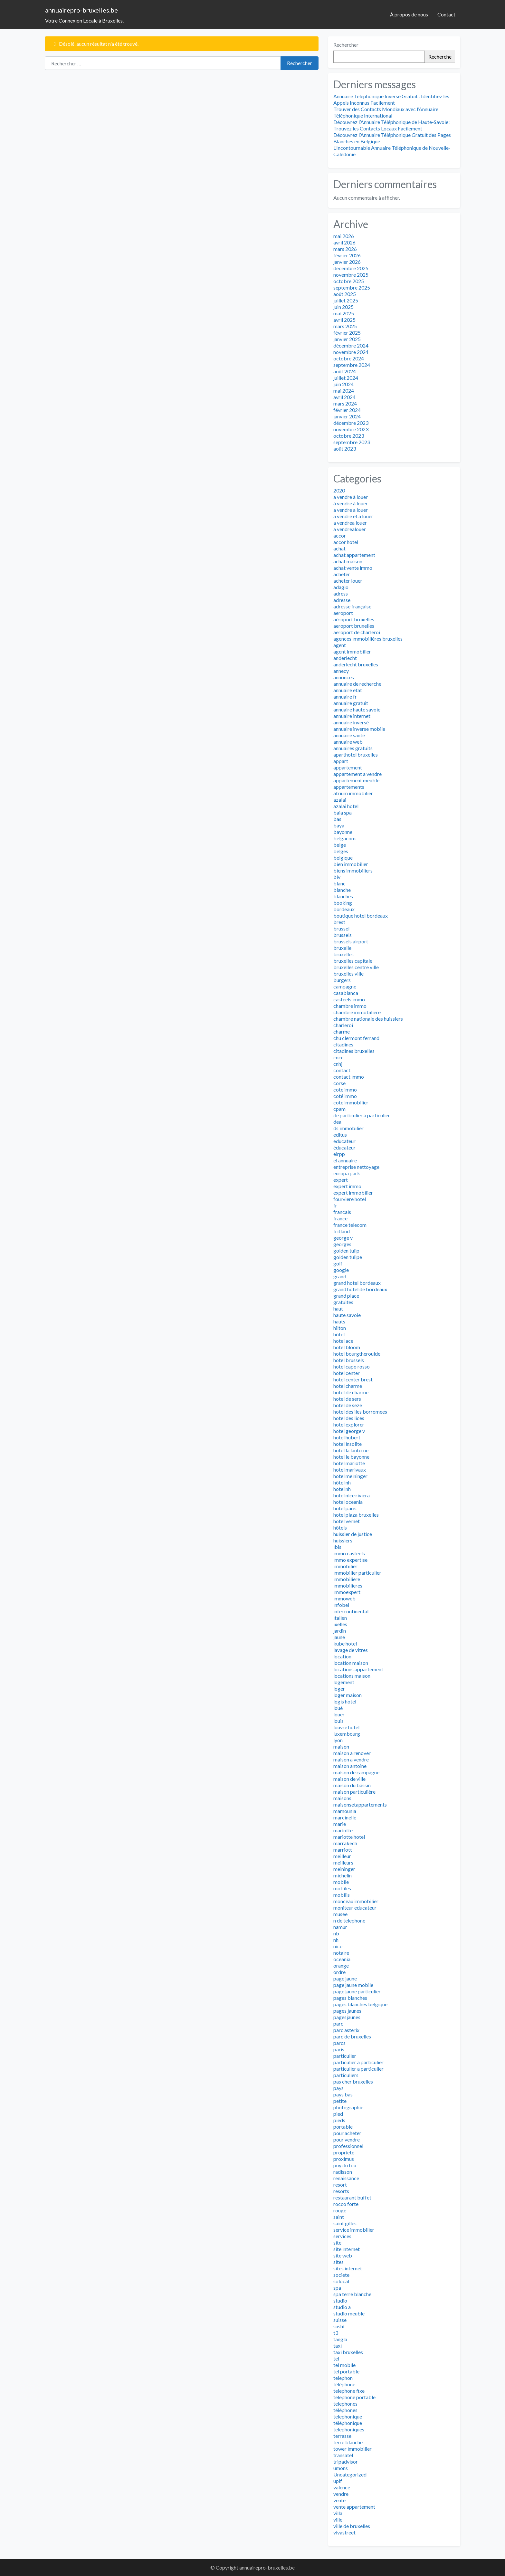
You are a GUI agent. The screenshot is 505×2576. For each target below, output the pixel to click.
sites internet (347, 2268)
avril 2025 (344, 320)
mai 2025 (343, 313)
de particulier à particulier (361, 1115)
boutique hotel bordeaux (360, 915)
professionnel (348, 2146)
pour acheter (347, 2133)
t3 (335, 2333)
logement (343, 1682)
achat (339, 548)
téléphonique (347, 2423)
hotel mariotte (349, 1463)
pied (338, 2114)
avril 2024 (344, 397)
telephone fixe (349, 2391)
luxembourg (346, 1734)
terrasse (342, 2436)
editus (340, 1134)
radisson (342, 2172)
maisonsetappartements (360, 1804)
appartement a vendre (357, 774)
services (342, 2236)
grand (339, 1276)
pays (338, 2088)
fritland (341, 1231)
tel (336, 2358)
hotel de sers (347, 1399)
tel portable (346, 2371)
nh (335, 1940)
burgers (342, 980)
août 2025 (344, 294)
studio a (342, 2307)
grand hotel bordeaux (357, 1283)
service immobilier (353, 2230)
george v (343, 1238)
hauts (339, 1321)
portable (343, 2126)
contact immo (348, 1076)
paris (338, 2049)
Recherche (440, 56)
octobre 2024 (348, 358)
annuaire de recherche (357, 684)
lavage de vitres (350, 1650)
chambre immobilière (357, 1012)
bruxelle (342, 948)
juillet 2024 (345, 378)
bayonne (342, 832)
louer (339, 1714)
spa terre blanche (352, 2294)
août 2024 (344, 371)
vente (339, 2500)
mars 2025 (345, 326)
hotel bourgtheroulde (356, 1353)
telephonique (347, 2416)
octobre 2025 (348, 281)
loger (339, 1688)
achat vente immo (352, 568)
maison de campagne (356, 1772)
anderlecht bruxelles (355, 664)
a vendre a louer (350, 510)
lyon (338, 1740)
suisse (340, 2320)
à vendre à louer (350, 503)
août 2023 (344, 448)
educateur (344, 1141)
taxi (337, 2345)
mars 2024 (345, 403)
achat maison (347, 561)
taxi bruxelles (348, 2352)
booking (342, 903)
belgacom (344, 838)
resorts (341, 2191)
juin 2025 (343, 307)
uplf (337, 2481)
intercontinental (350, 1611)
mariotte (343, 1830)
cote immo (345, 1089)
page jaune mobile (353, 1985)
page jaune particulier (357, 1991)
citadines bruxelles (354, 1051)
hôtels (340, 1527)
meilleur (342, 1856)
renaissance (346, 2178)
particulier (344, 2056)
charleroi (343, 1025)
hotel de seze (347, 1405)
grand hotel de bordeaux (360, 1289)
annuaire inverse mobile (359, 729)
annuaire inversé (351, 722)
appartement (347, 767)
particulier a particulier (358, 2069)
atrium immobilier (353, 793)
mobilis (341, 1895)
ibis (337, 1547)
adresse (341, 600)
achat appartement (354, 555)
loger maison (347, 1695)
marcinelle (344, 1817)
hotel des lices (348, 1418)
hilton (339, 1328)
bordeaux (344, 909)
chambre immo (350, 1006)
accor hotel (345, 542)
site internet (346, 2249)
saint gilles (345, 2223)
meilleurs (343, 1862)
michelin (342, 1875)
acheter (341, 574)
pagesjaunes (346, 2017)
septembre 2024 (351, 365)
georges (342, 1244)
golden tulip (346, 1250)
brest (339, 922)
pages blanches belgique (360, 2004)
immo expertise (350, 1560)
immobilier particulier (357, 1572)
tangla (340, 2339)
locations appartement (358, 1669)
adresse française (352, 606)
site (337, 2242)
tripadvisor (345, 2461)
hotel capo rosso (351, 1366)
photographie (348, 2107)
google (341, 1270)
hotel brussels (348, 1360)
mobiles (342, 1888)
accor (339, 535)
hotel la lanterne (350, 1450)
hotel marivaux (349, 1469)
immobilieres (347, 1585)
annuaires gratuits (353, 748)
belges (340, 851)
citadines (343, 1044)
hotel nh (342, 1489)
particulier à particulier (358, 2062)
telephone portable (354, 2397)
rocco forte (345, 2204)
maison (341, 1746)
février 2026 (347, 255)
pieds (339, 2120)
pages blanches (350, 1998)
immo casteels (349, 1553)
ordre (339, 1972)
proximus (343, 2159)
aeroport (343, 613)
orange (341, 1965)
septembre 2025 (351, 287)
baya (338, 825)
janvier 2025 (347, 339)
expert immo (347, 1186)
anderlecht (345, 658)
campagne (344, 986)
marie (339, 1824)
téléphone (344, 2384)
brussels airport (350, 941)
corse (339, 1083)
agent (339, 645)
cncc (338, 1057)
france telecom (350, 1225)
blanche (342, 890)
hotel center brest (353, 1379)
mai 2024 (343, 390)
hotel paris (345, 1508)
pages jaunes (347, 2011)
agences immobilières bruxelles (368, 638)
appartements (348, 787)
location (342, 1656)
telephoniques (348, 2429)
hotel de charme (350, 1392)
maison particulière (354, 1792)
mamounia (344, 1811)
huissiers (342, 1540)
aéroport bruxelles (353, 619)
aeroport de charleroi (356, 632)
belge (339, 845)
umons (340, 2468)
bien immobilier (350, 864)
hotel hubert (346, 1437)
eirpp (339, 1154)
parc (338, 2023)
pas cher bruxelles (353, 2081)
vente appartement (354, 2507)
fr (335, 1205)
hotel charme (347, 1386)
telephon (343, 2378)
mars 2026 (345, 249)
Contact (446, 14)
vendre (340, 2494)
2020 (339, 490)
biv (336, 877)
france (340, 1218)
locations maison (351, 1676)
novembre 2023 (350, 429)
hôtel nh (342, 1482)
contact (341, 1070)
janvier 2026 (347, 262)
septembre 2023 (351, 442)
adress (340, 593)
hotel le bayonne (351, 1457)
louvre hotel (346, 1727)
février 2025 (347, 332)
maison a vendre (351, 1759)
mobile (341, 1882)
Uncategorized (350, 2474)
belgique (343, 857)
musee (340, 1914)
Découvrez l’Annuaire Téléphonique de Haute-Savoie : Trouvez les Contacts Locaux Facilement (392, 125)
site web (342, 2255)
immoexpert (346, 1592)
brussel (341, 928)
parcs (339, 2043)
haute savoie (347, 1315)
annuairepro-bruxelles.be (81, 10)
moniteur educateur (354, 1907)
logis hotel (344, 1701)
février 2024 (347, 410)
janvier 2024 (347, 416)
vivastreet (344, 2532)
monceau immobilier (355, 1901)
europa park (346, 1173)
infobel (341, 1605)
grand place (346, 1296)
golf (337, 1263)
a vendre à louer (350, 497)
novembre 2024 (350, 352)
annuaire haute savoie (356, 709)
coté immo (345, 1096)
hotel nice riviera (351, 1495)
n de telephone (349, 1920)
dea (337, 1122)
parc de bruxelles (352, 2036)
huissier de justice (352, 1534)
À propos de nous (409, 14)
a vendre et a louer (353, 516)
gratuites (343, 1302)
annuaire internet (351, 716)
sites (338, 2262)
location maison (350, 1663)
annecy (341, 671)
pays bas (343, 2094)
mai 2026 (343, 236)
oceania (341, 1959)
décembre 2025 (350, 268)
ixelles (340, 1624)
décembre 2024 (350, 345)
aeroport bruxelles (353, 626)
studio (340, 2300)
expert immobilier (353, 1192)
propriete (343, 2152)
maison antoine (350, 1766)
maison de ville (349, 1779)
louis (338, 1721)
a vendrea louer (350, 523)
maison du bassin (352, 1785)
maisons (342, 1798)
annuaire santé (349, 735)
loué (338, 1708)
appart (340, 761)
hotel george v (349, 1431)
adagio (340, 587)
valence (341, 2487)
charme (341, 1031)
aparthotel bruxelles (355, 754)
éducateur (344, 1147)
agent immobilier (352, 651)
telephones (345, 2403)
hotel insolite (347, 1444)
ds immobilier (348, 1128)
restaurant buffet (352, 2197)
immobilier (345, 1566)
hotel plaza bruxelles (356, 1515)
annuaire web (348, 742)
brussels (342, 935)
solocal (341, 2281)
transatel (343, 2455)
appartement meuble (356, 780)
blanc (339, 883)
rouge (339, 2210)
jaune (339, 1637)
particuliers (345, 2075)
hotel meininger (350, 1476)
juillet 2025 (345, 300)
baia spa (342, 812)
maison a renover (352, 1753)
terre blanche (348, 2442)
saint (338, 2217)
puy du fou (344, 2165)
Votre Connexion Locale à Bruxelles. (84, 20)
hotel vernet (346, 1521)
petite (340, 2101)
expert (340, 1180)
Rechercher (299, 63)
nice (337, 1946)
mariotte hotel (349, 1837)
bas (337, 819)
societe (341, 2275)
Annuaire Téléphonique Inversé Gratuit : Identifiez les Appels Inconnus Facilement (391, 99)
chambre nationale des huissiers (368, 1019)
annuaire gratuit (350, 703)
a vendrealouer (349, 529)
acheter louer (347, 580)
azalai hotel (345, 806)
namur (340, 1927)
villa (337, 2513)
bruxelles (343, 954)
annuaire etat (347, 690)
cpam (339, 1109)
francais (342, 1212)
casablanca (345, 993)
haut (338, 1308)
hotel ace (343, 1341)
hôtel (339, 1334)
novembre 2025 (350, 275)
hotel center (346, 1373)
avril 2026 (344, 242)
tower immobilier (352, 2449)
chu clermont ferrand (356, 1038)
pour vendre (346, 2139)
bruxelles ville (348, 973)
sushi (338, 2326)
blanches (343, 896)
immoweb (344, 1598)
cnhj (337, 1064)
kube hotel (345, 1643)
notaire (341, 1953)
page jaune (345, 1978)
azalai (339, 800)
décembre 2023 (350, 423)
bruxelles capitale (352, 961)
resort (340, 2184)
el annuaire (345, 1160)
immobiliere (346, 1579)
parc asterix (346, 2030)
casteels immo (349, 999)
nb (336, 1933)
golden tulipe (347, 1257)
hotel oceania (348, 1502)
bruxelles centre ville (356, 967)
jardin (339, 1630)
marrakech (345, 1843)
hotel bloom (346, 1347)
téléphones (345, 2410)
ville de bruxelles (351, 2526)
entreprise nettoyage (356, 1167)
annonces (343, 677)
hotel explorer (348, 1424)
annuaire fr (345, 696)
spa (337, 2288)
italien (340, 1618)
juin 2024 (343, 384)
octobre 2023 (348, 436)
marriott (342, 1849)
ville (337, 2519)
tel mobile (344, 2365)
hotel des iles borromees (360, 1411)
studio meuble (349, 2313)
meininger (344, 1869)
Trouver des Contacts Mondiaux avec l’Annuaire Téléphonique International (385, 112)
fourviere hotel (349, 1199)
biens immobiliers (353, 870)
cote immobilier (350, 1102)
